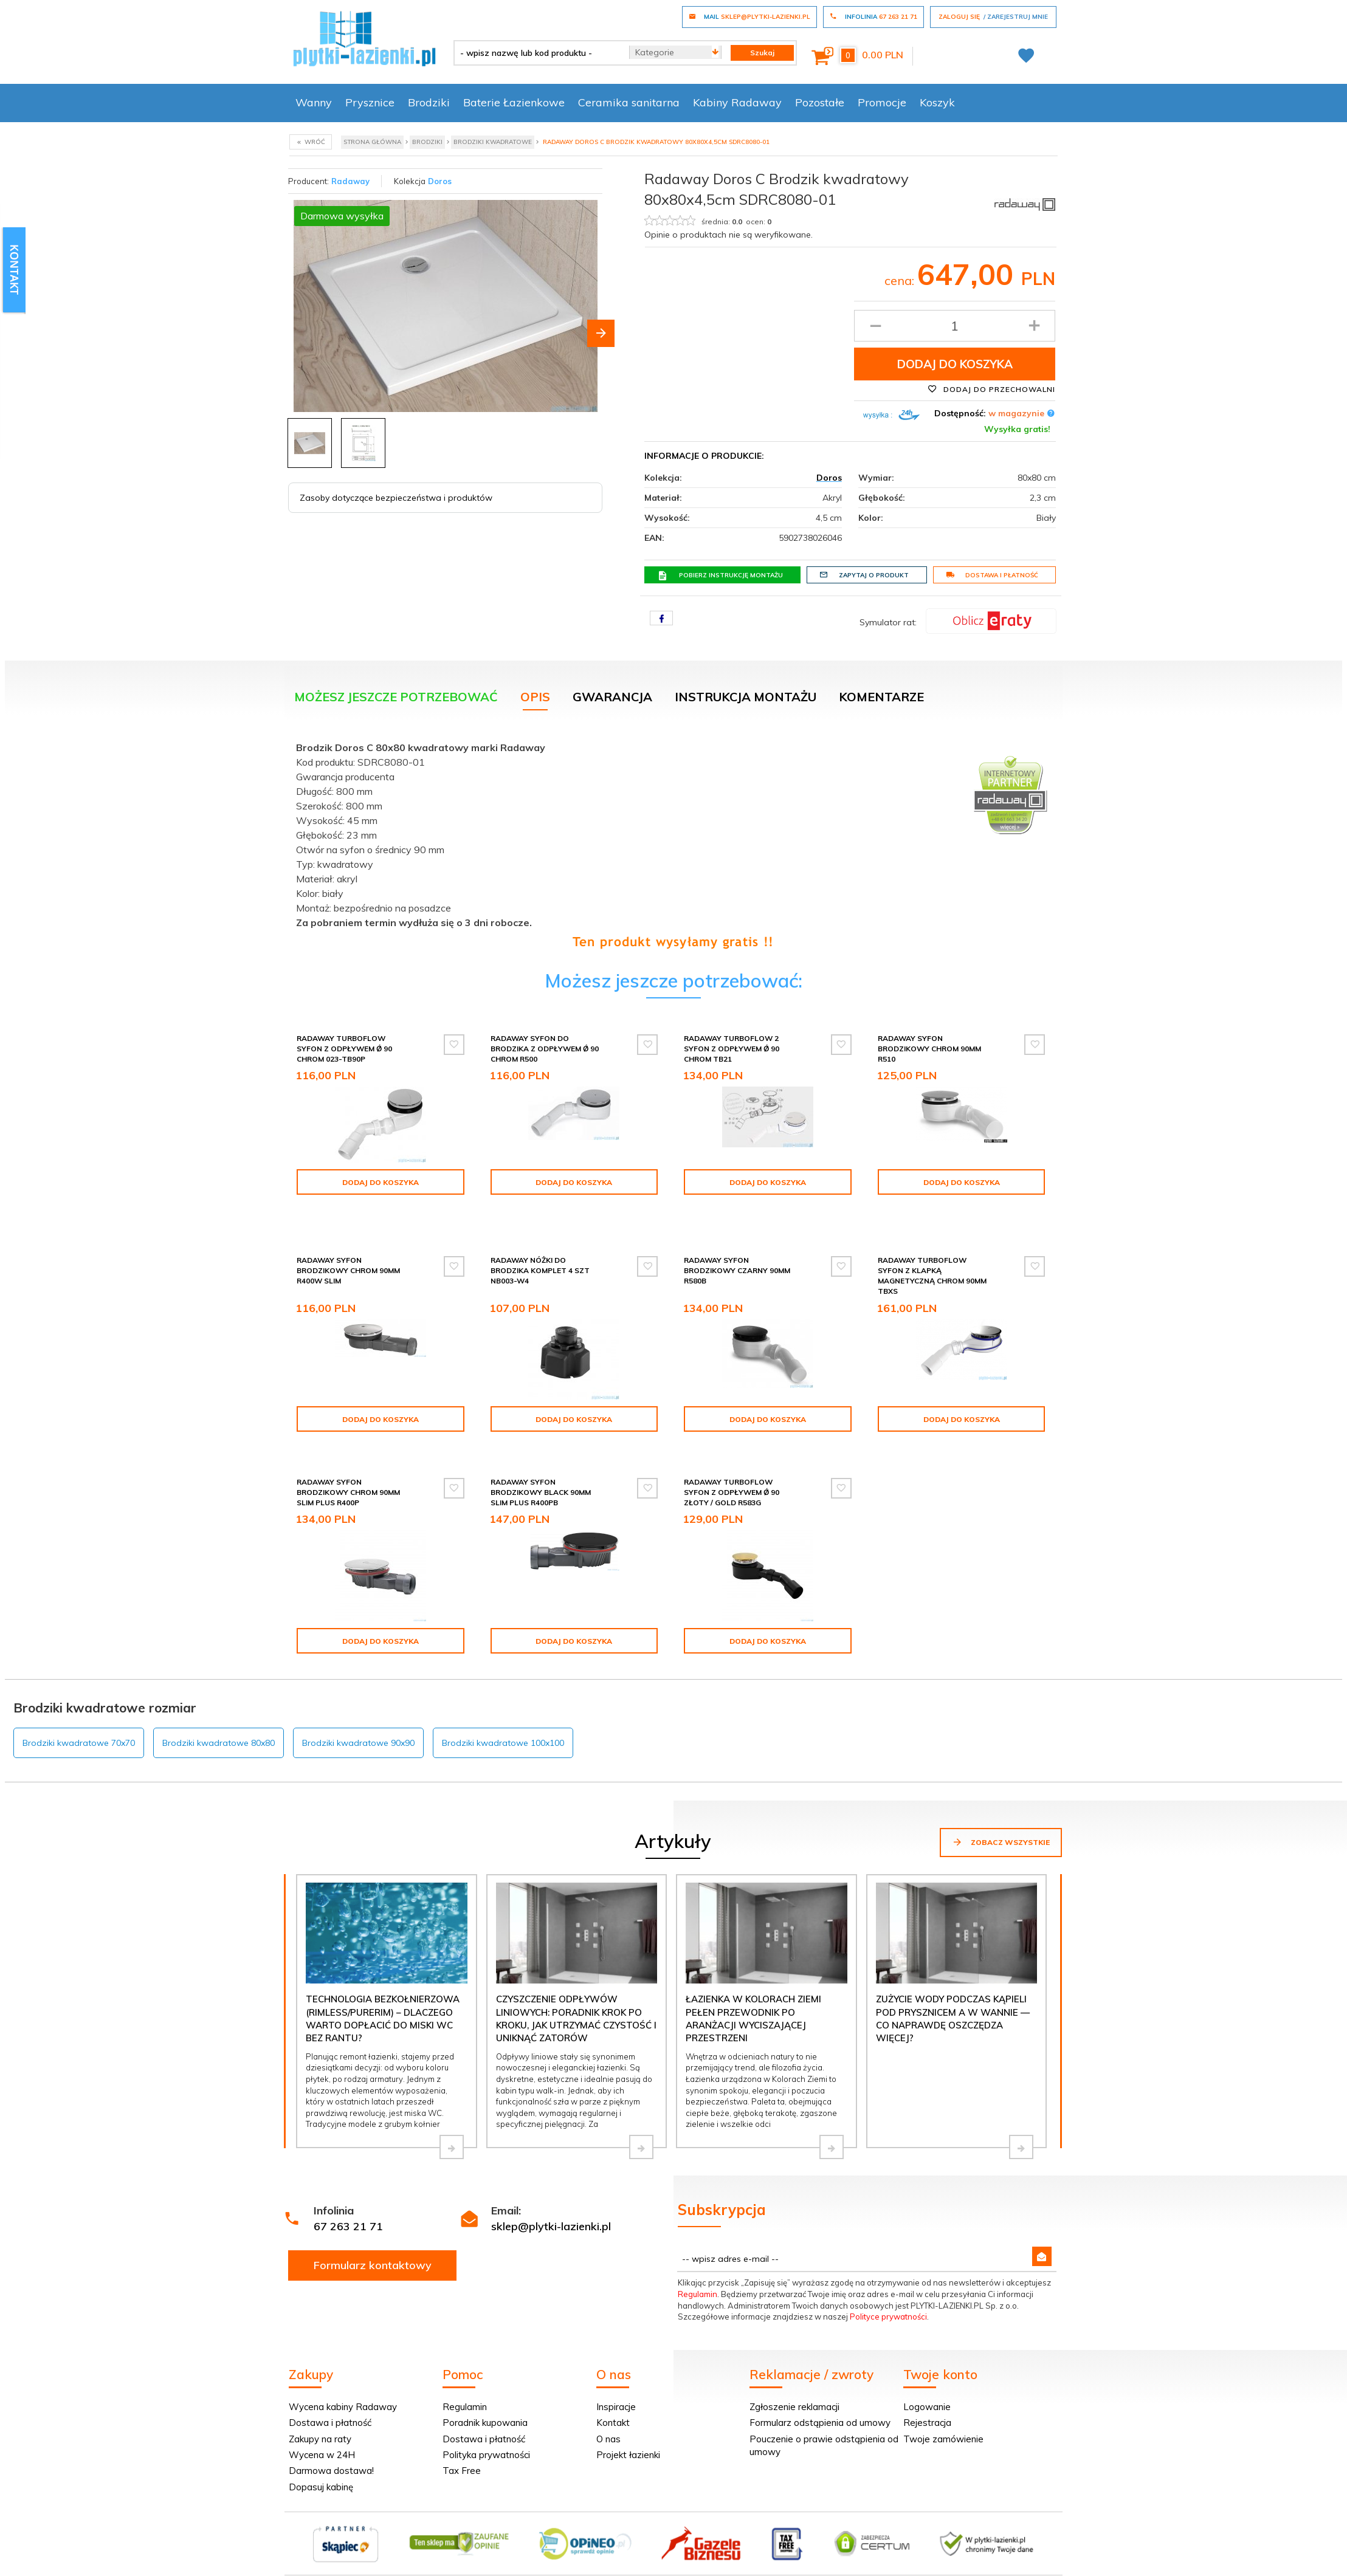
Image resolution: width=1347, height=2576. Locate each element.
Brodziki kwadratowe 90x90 (358, 1727)
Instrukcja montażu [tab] (745, 696)
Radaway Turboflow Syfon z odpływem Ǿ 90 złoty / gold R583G (731, 1477)
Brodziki (429, 102)
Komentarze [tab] (881, 696)
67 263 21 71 (348, 2211)
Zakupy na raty (320, 2424)
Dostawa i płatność (992, 575)
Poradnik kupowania (485, 2407)
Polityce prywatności (888, 2301)
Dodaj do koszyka (955, 364)
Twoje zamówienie (943, 2424)
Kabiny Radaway (737, 102)
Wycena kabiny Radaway (343, 2391)
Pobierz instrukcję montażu (720, 575)
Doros (440, 181)
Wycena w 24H (322, 2439)
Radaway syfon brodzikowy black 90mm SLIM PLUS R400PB (541, 1477)
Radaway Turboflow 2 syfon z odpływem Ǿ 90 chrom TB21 (731, 1048)
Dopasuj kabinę (321, 2472)
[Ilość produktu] (954, 326)
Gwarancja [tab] (612, 696)
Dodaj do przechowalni (991, 389)
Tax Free (462, 2455)
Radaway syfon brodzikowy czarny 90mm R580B (737, 1255)
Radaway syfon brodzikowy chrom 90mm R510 (929, 1048)
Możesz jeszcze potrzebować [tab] (396, 696)
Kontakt (613, 2407)
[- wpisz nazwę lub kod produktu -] (537, 53)
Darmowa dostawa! (331, 2455)
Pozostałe (819, 102)
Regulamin (697, 2279)
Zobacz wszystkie (1001, 1826)
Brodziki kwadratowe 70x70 (78, 1727)
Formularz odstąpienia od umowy (820, 2407)
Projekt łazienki (628, 2439)
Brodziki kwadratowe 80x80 (218, 1727)
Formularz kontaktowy (373, 2250)
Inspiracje (616, 2391)
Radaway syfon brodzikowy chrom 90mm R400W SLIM (348, 1255)
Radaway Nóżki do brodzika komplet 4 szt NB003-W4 (540, 1255)
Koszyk (937, 102)
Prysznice (369, 102)
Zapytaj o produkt (864, 575)
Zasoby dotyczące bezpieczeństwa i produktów (396, 497)
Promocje (882, 102)
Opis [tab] (535, 696)
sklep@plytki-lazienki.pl (551, 2211)
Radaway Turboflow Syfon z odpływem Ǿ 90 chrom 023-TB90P (344, 1048)
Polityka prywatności (486, 2439)
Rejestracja (927, 2407)
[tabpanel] (673, 841)
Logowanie (927, 2391)
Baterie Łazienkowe (514, 102)
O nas (608, 2424)
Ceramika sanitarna (629, 102)
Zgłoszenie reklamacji (794, 2391)
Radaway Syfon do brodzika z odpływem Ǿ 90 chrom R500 (545, 1048)
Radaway (350, 181)
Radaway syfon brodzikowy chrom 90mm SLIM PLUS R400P (348, 1477)
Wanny (313, 102)
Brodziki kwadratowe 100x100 (503, 1727)
